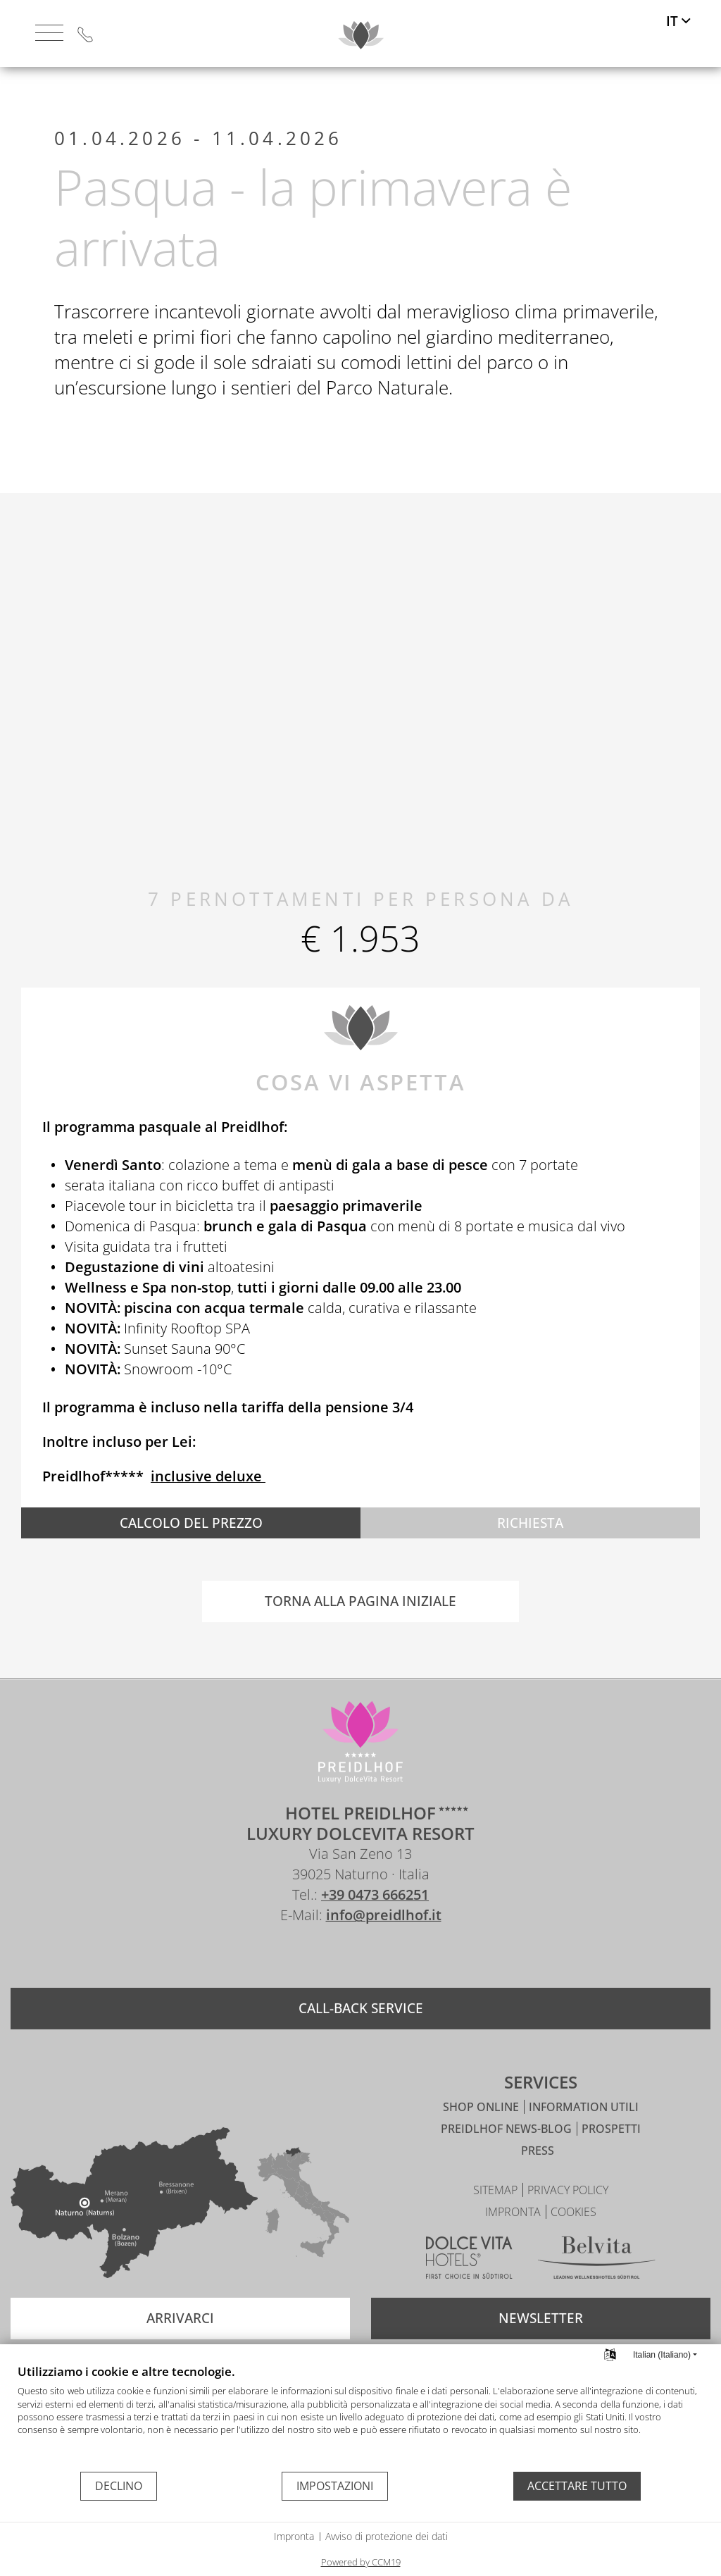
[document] (360, 2416)
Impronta (294, 2536)
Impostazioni (334, 2486)
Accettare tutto (577, 2486)
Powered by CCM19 (361, 2562)
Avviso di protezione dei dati (386, 2536)
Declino (118, 2486)
